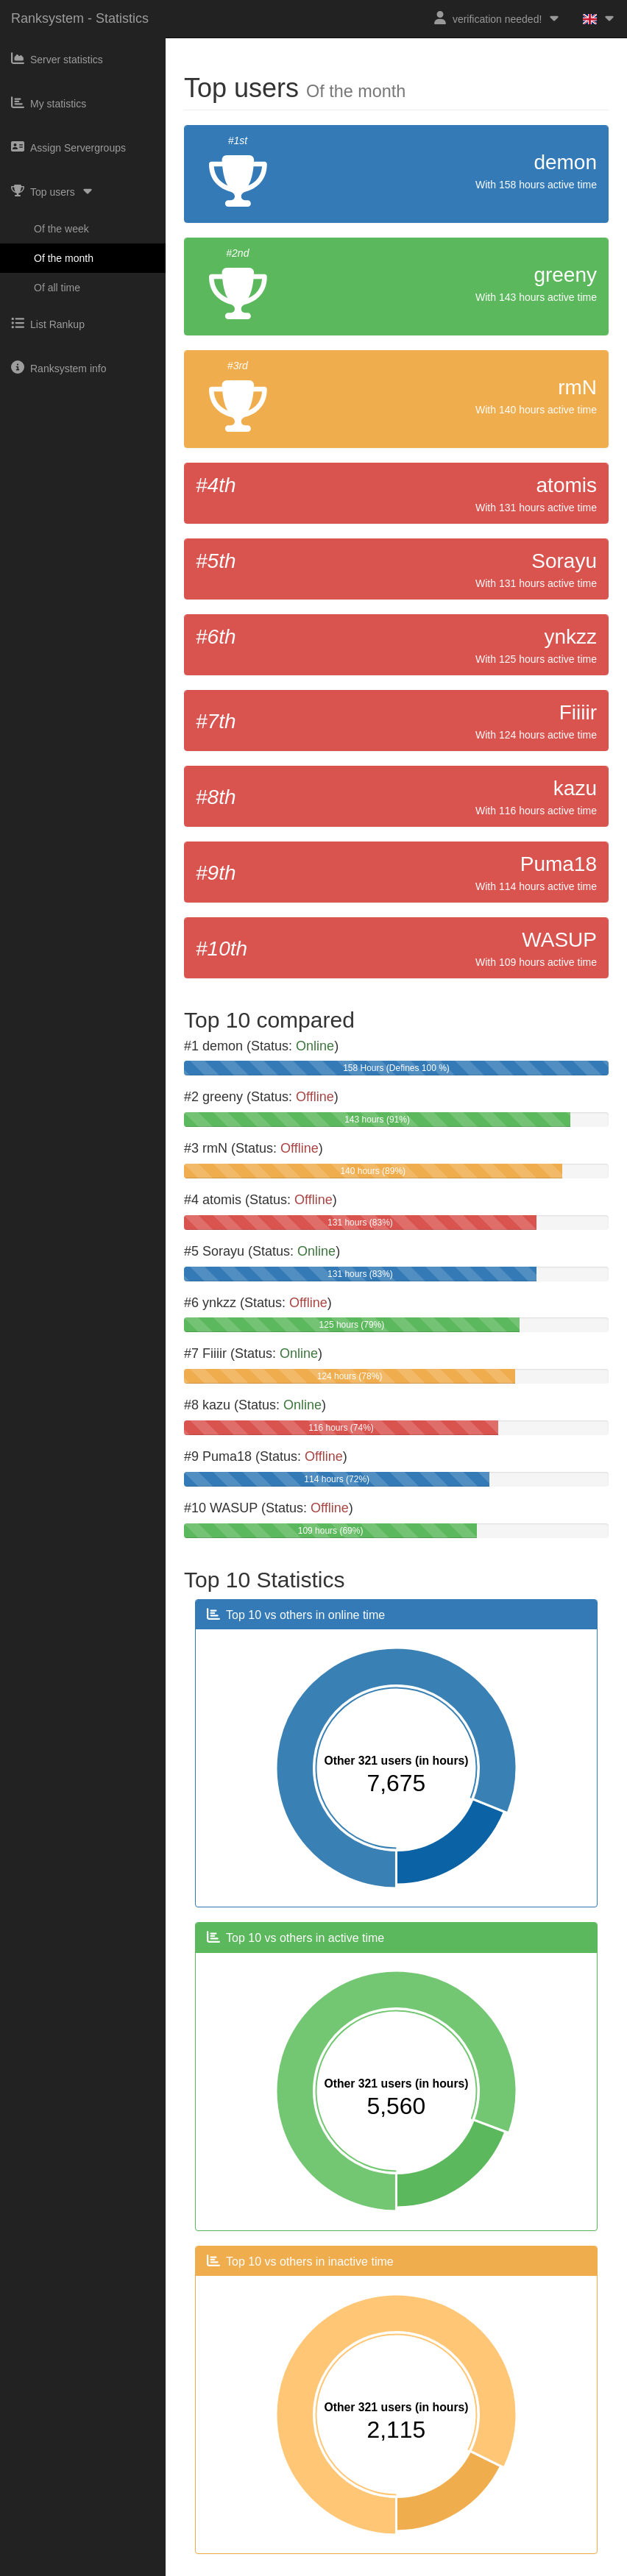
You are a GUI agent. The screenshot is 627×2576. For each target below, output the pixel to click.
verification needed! (497, 18)
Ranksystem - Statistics (80, 18)
